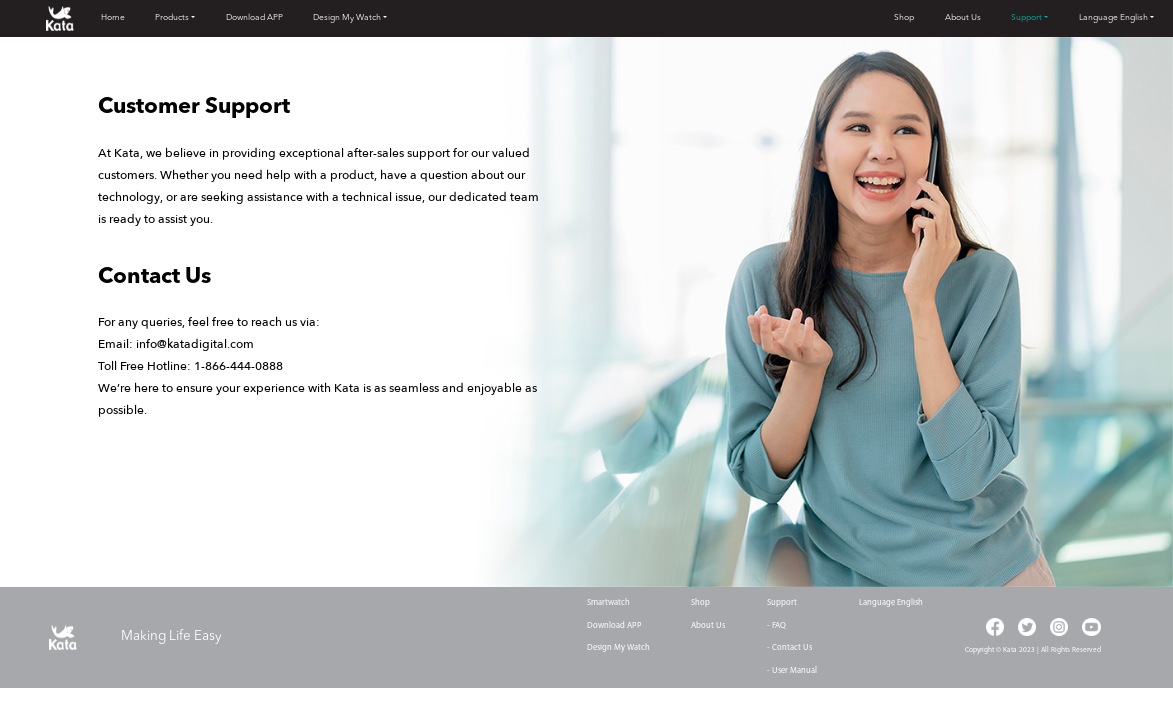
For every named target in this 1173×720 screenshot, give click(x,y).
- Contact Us (789, 648)
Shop (904, 18)
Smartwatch (608, 603)
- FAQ (776, 626)
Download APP (254, 18)
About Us (963, 18)
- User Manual (792, 671)
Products (172, 18)
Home (113, 18)
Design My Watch (347, 18)
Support (1026, 18)
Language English (1113, 18)
